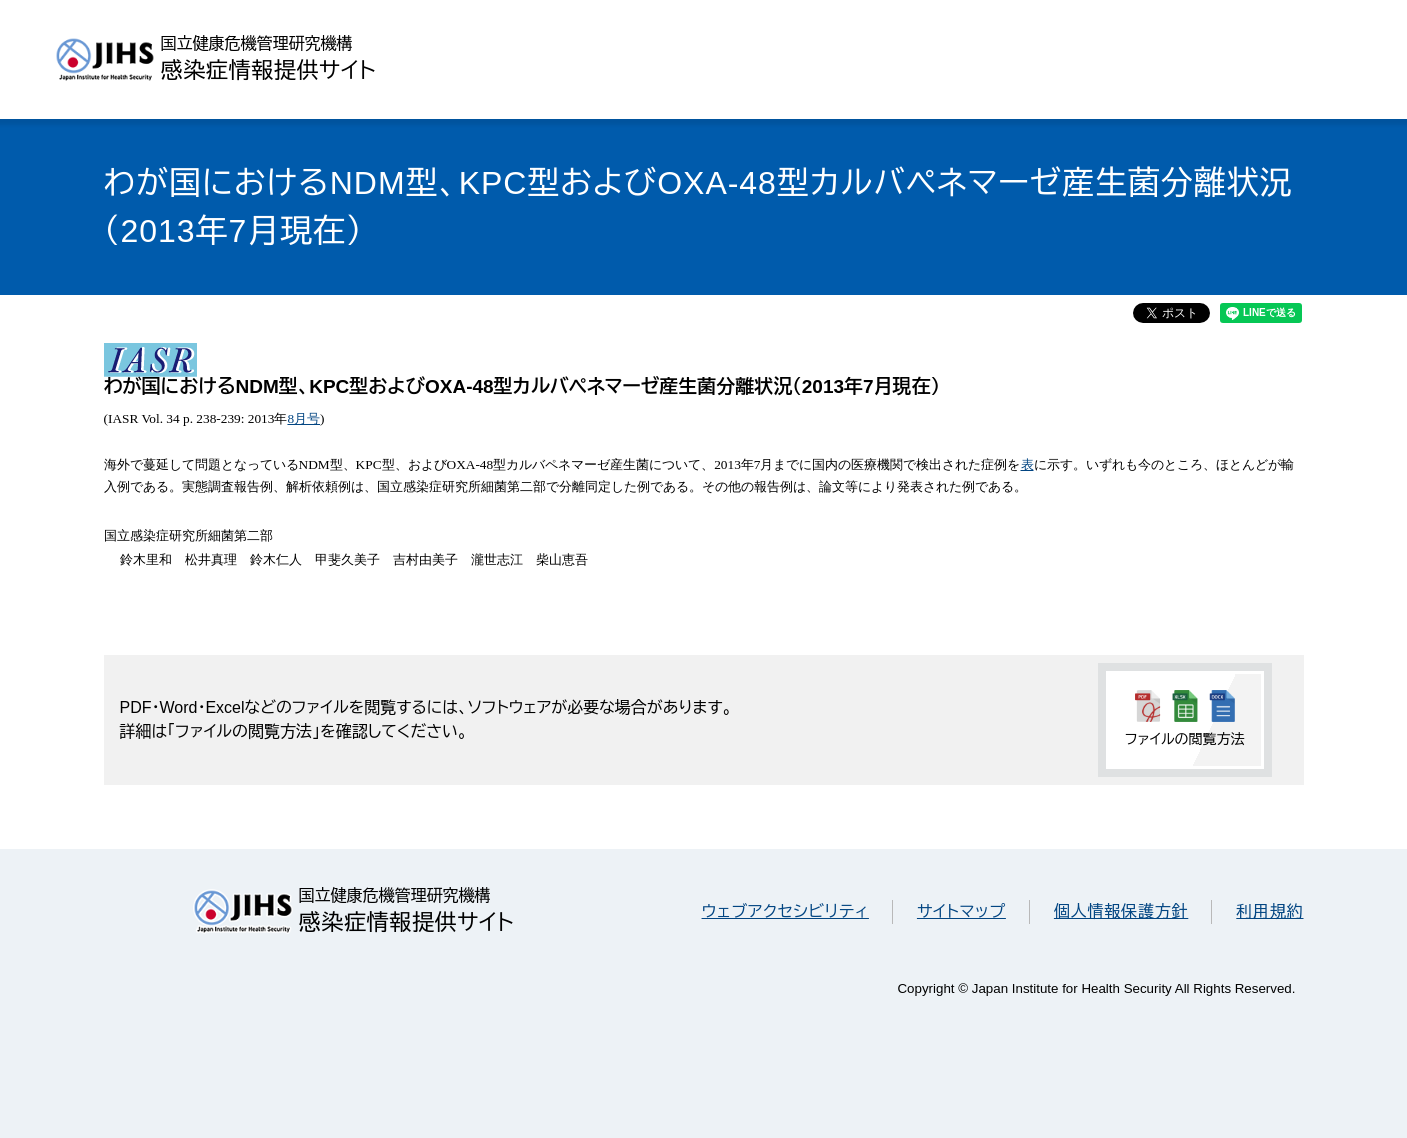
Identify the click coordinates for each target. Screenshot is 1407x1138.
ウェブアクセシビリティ (785, 911)
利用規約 (1269, 911)
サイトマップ (961, 911)
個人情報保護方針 (1121, 911)
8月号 (303, 418)
